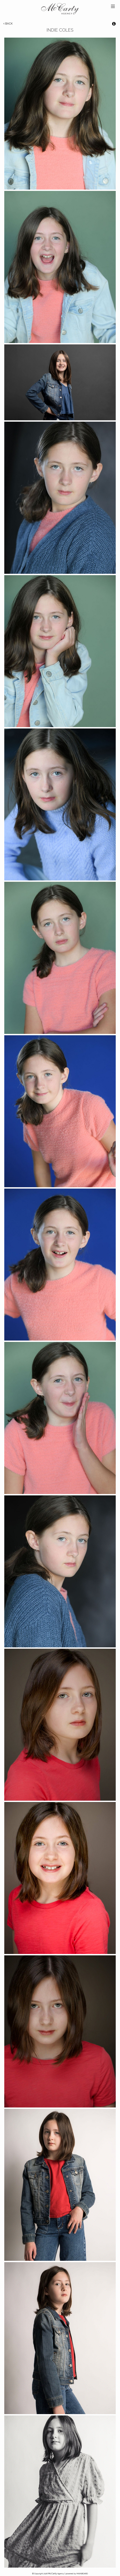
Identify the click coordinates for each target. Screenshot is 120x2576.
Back (8, 23)
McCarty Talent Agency (59, 9)
